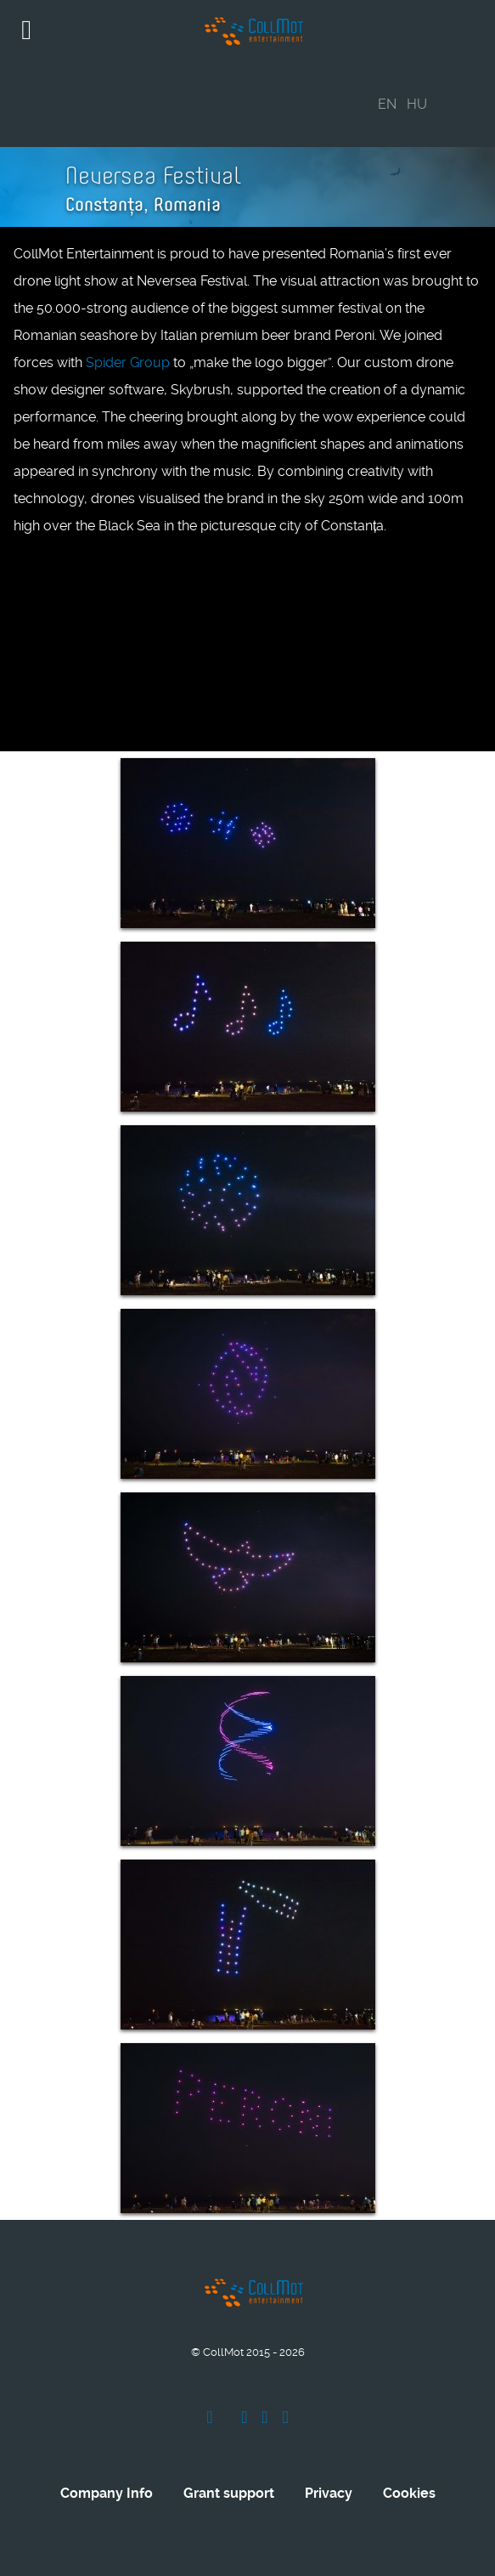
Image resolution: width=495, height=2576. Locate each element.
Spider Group (128, 362)
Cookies (409, 2493)
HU (417, 104)
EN (387, 104)
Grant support (228, 2493)
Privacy (328, 2493)
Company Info (106, 2493)
